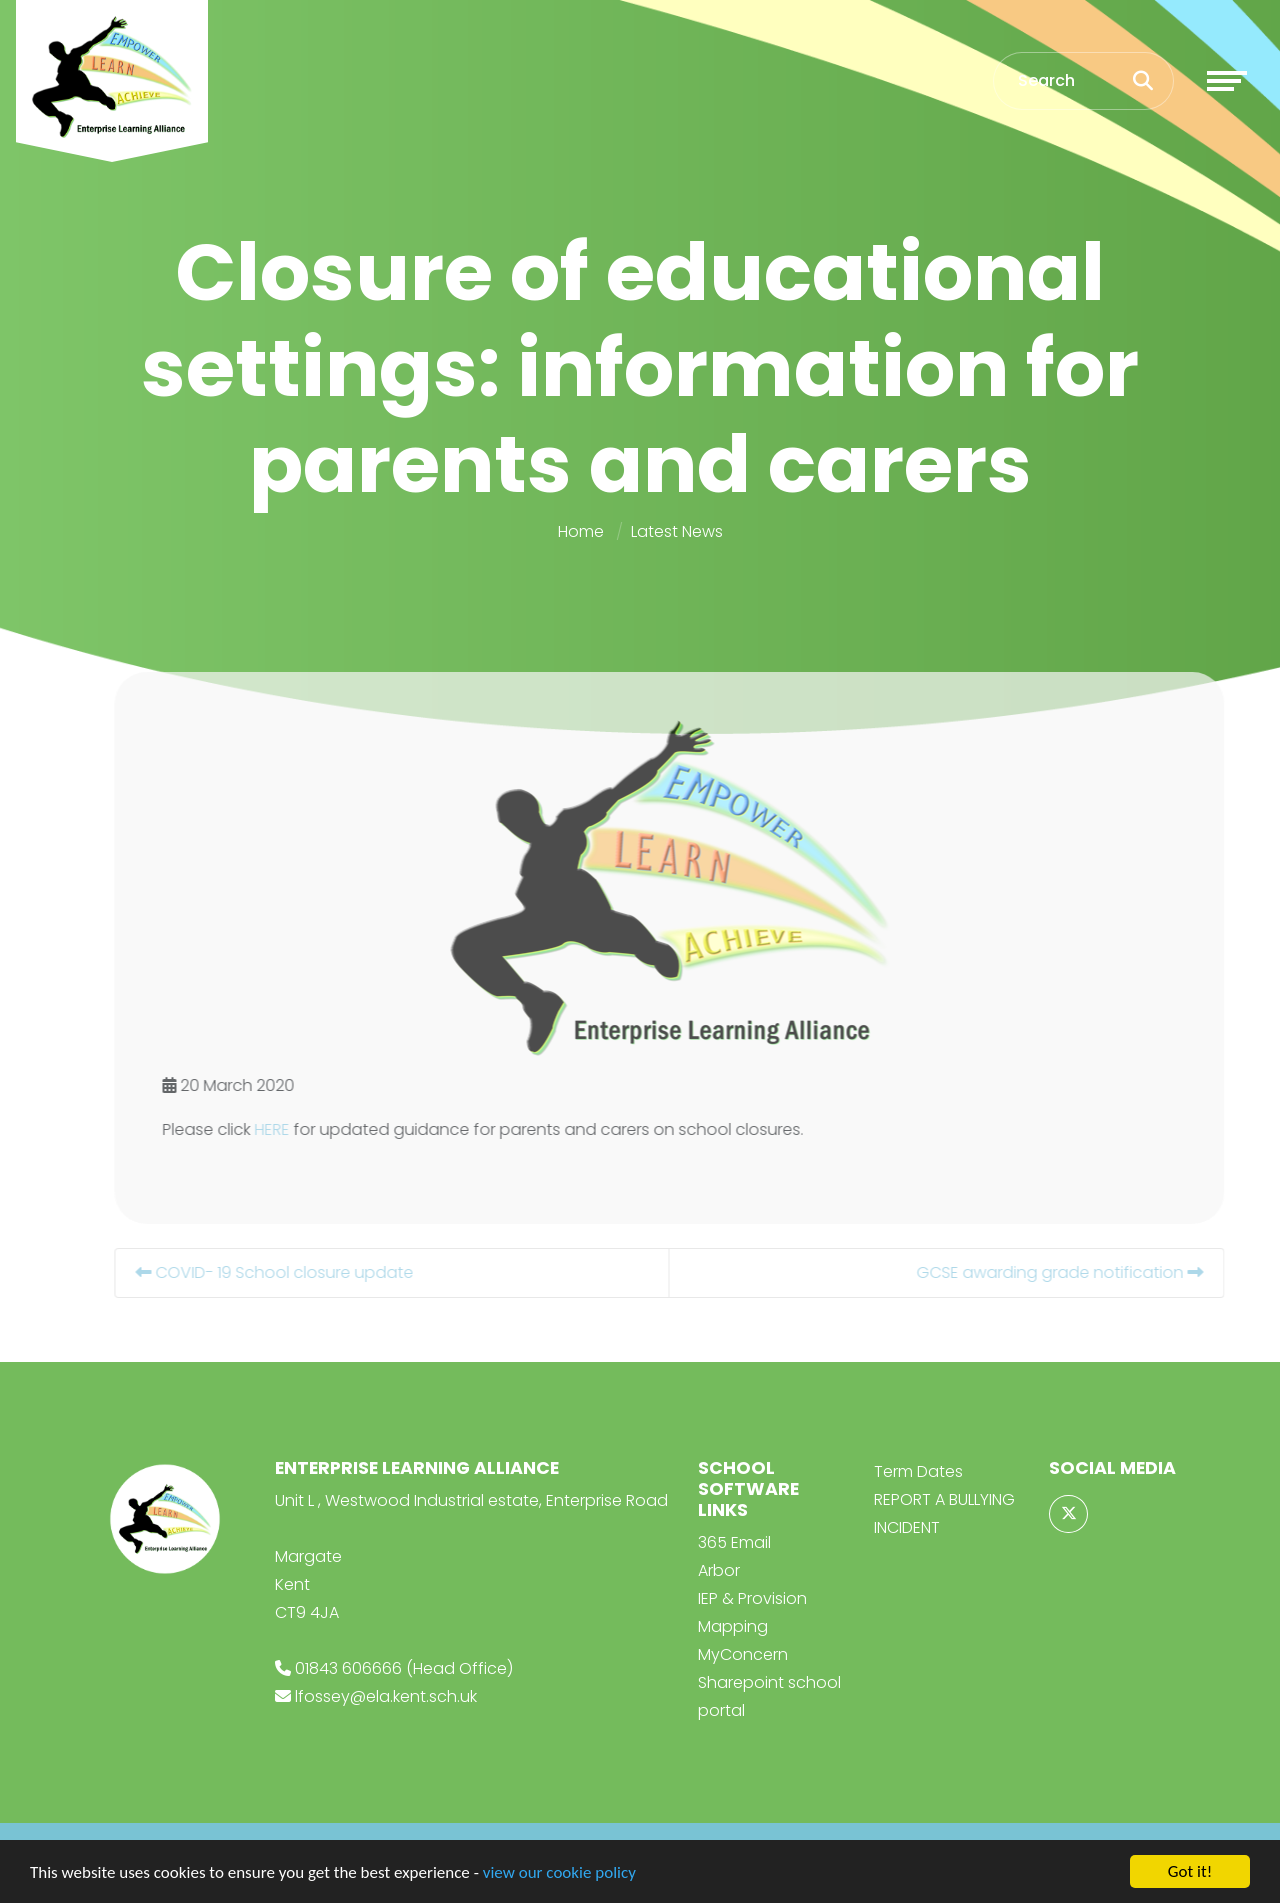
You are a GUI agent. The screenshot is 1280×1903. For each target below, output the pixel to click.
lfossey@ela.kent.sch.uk (386, 1696)
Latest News (677, 531)
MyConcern (743, 1654)
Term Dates (918, 1471)
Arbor (719, 1570)
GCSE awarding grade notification (1093, 1272)
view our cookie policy (559, 1873)
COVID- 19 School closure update (308, 1272)
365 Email (734, 1542)
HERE (305, 1129)
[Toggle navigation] (1227, 81)
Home (581, 531)
